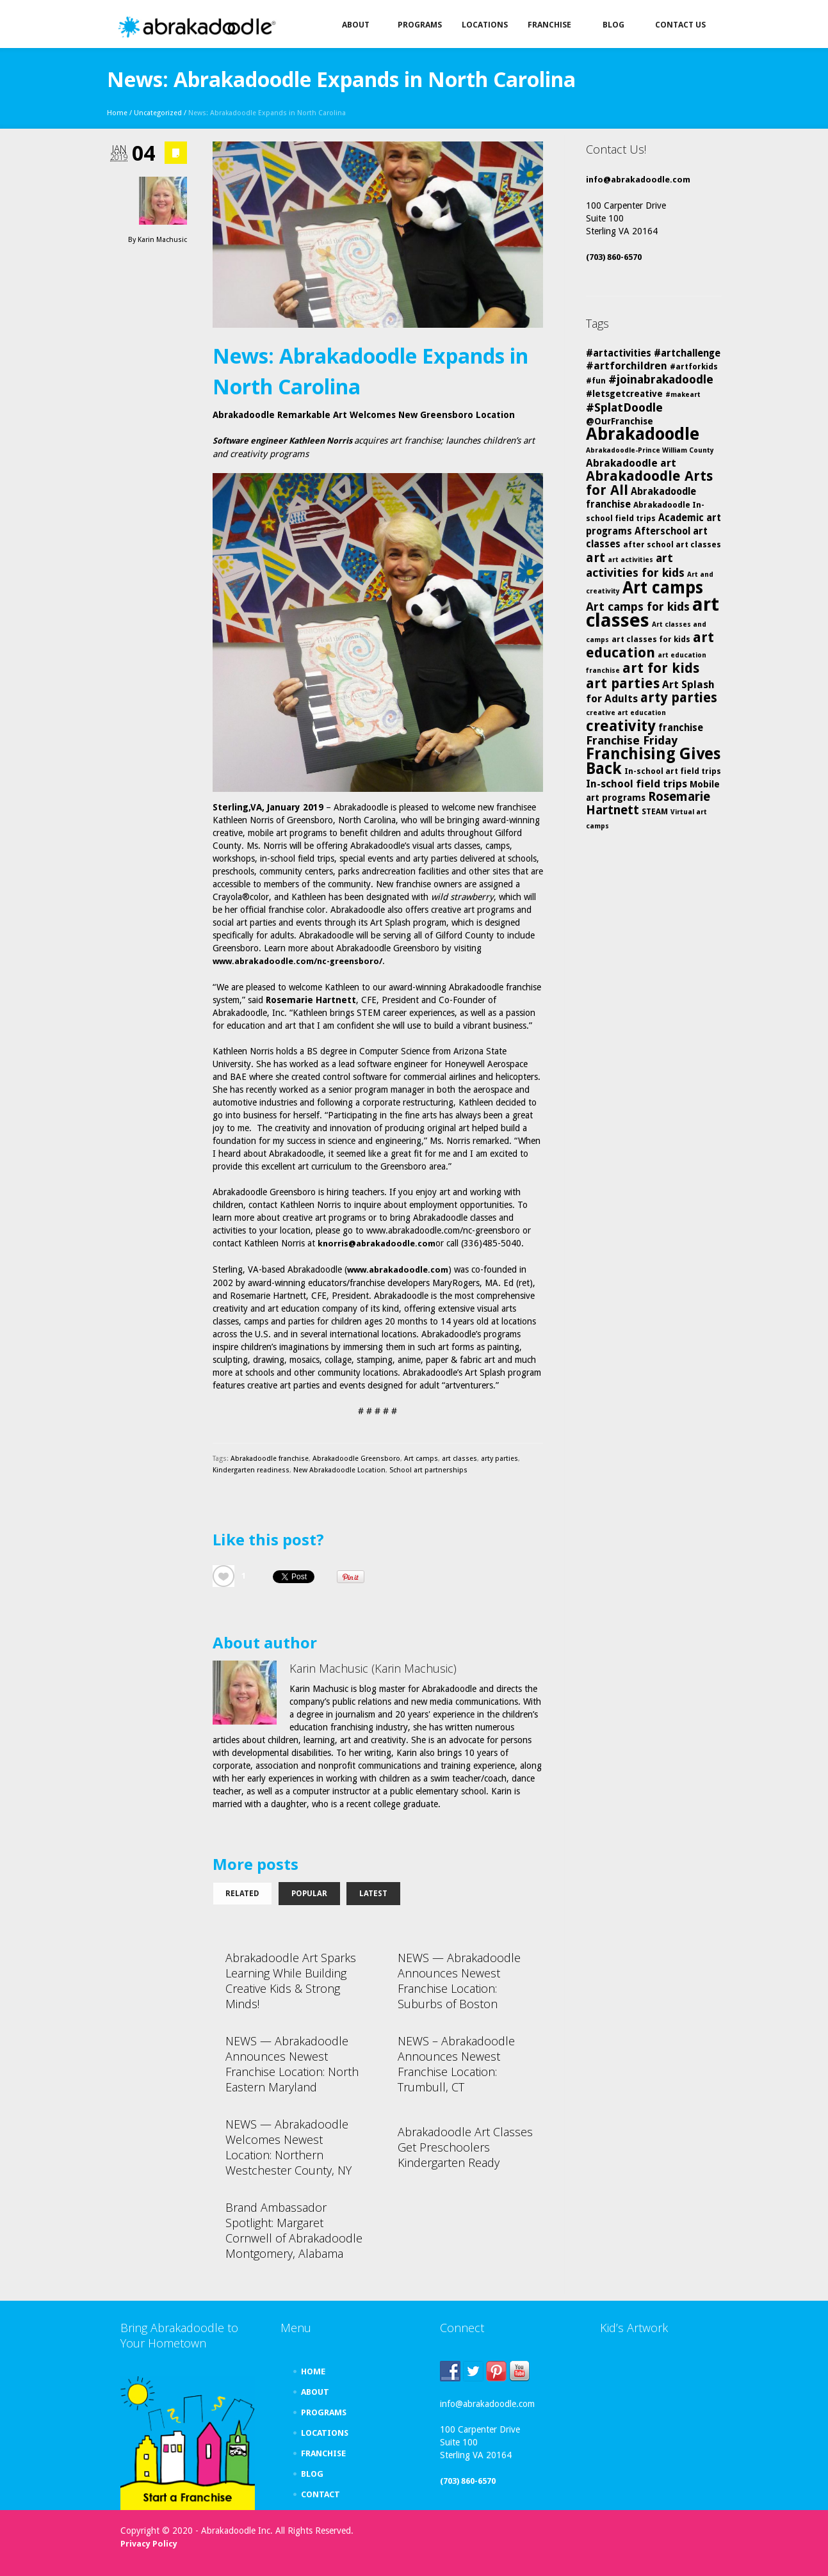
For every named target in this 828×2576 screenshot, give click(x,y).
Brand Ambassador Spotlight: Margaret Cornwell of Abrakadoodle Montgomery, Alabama (293, 2230)
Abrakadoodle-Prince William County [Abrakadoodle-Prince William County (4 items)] (650, 450)
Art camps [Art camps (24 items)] (662, 587)
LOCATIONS (324, 2433)
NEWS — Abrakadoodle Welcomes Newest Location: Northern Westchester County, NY (288, 2147)
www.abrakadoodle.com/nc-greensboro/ (297, 961)
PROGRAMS (323, 2412)
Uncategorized (158, 113)
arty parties (499, 1458)
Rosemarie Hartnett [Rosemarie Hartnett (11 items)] (648, 803)
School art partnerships (428, 1470)
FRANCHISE (323, 2453)
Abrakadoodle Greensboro (356, 1458)
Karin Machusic (162, 240)
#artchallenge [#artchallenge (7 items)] (687, 353)
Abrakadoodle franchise (270, 1458)
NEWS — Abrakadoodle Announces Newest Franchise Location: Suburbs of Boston (459, 1980)
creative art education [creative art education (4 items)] (626, 713)
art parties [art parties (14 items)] (623, 683)
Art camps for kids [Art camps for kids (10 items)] (638, 606)
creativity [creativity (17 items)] (621, 726)
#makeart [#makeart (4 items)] (683, 394)
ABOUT (315, 2392)
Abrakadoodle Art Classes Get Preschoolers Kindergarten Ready (465, 2147)
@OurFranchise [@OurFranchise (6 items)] (619, 421)
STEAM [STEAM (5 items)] (655, 811)
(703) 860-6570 (614, 257)
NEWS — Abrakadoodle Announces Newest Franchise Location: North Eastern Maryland (292, 2064)
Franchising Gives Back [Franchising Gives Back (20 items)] (653, 761)
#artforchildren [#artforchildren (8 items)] (626, 366)
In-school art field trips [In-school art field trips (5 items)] (672, 771)
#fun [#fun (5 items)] (596, 380)
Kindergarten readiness (251, 1470)
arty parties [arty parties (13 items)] (678, 697)
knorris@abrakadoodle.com (376, 1243)
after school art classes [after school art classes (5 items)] (672, 544)
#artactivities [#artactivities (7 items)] (618, 353)
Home (117, 113)
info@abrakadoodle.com (638, 179)
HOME (313, 2371)
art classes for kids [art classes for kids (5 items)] (651, 639)
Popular (309, 1893)
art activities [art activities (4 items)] (630, 560)
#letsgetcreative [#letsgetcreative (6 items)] (624, 394)
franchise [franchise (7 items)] (680, 728)
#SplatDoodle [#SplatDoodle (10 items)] (624, 407)
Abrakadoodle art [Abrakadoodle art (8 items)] (631, 463)
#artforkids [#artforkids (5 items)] (694, 366)
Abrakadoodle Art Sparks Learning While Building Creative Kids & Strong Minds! (290, 1980)
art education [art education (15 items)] (650, 645)
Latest (373, 1893)
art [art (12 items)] (595, 557)
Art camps (421, 1458)
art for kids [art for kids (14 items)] (660, 668)
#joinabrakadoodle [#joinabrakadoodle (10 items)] (660, 379)
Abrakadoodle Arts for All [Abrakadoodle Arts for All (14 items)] (649, 483)
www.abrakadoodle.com (397, 1270)
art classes (459, 1458)
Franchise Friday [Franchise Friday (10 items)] (632, 740)
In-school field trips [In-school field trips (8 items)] (636, 784)
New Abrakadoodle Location (339, 1470)
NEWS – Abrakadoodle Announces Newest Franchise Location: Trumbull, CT (456, 2064)
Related (242, 1893)
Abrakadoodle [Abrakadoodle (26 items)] (642, 434)
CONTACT (320, 2494)
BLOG (312, 2474)
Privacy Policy (148, 2543)
